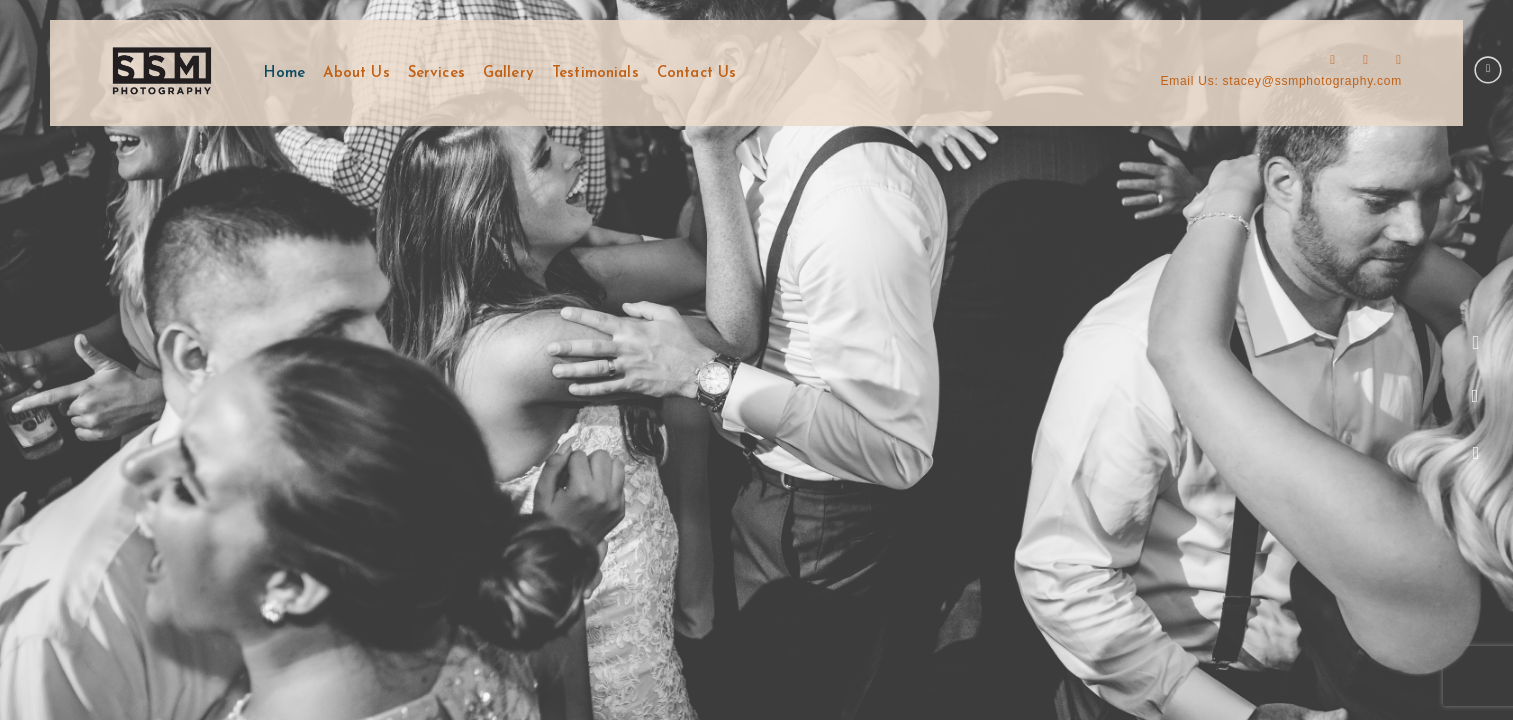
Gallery (508, 73)
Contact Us (697, 73)
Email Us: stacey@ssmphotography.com (1281, 81)
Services (436, 73)
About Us (356, 73)
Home (285, 73)
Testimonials (595, 73)
